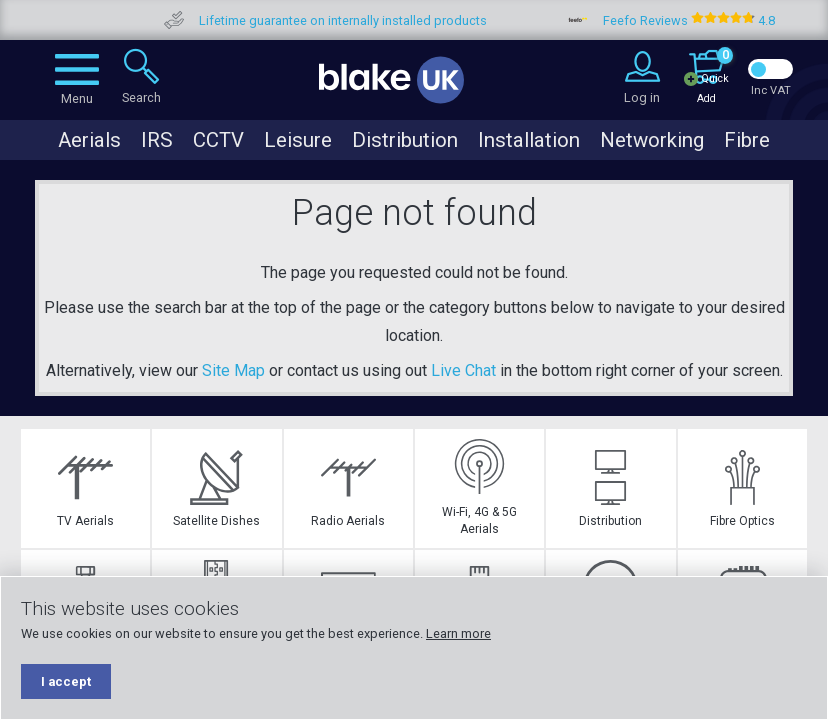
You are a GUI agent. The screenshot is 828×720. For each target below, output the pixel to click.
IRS (157, 140)
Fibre (747, 140)
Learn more (458, 633)
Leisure (298, 140)
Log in (642, 97)
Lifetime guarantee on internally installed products (373, 20)
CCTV (218, 140)
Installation (529, 140)
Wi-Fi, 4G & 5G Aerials (479, 487)
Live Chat (463, 370)
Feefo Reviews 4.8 (719, 20)
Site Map (233, 370)
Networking (652, 140)
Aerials (89, 140)
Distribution (405, 140)
